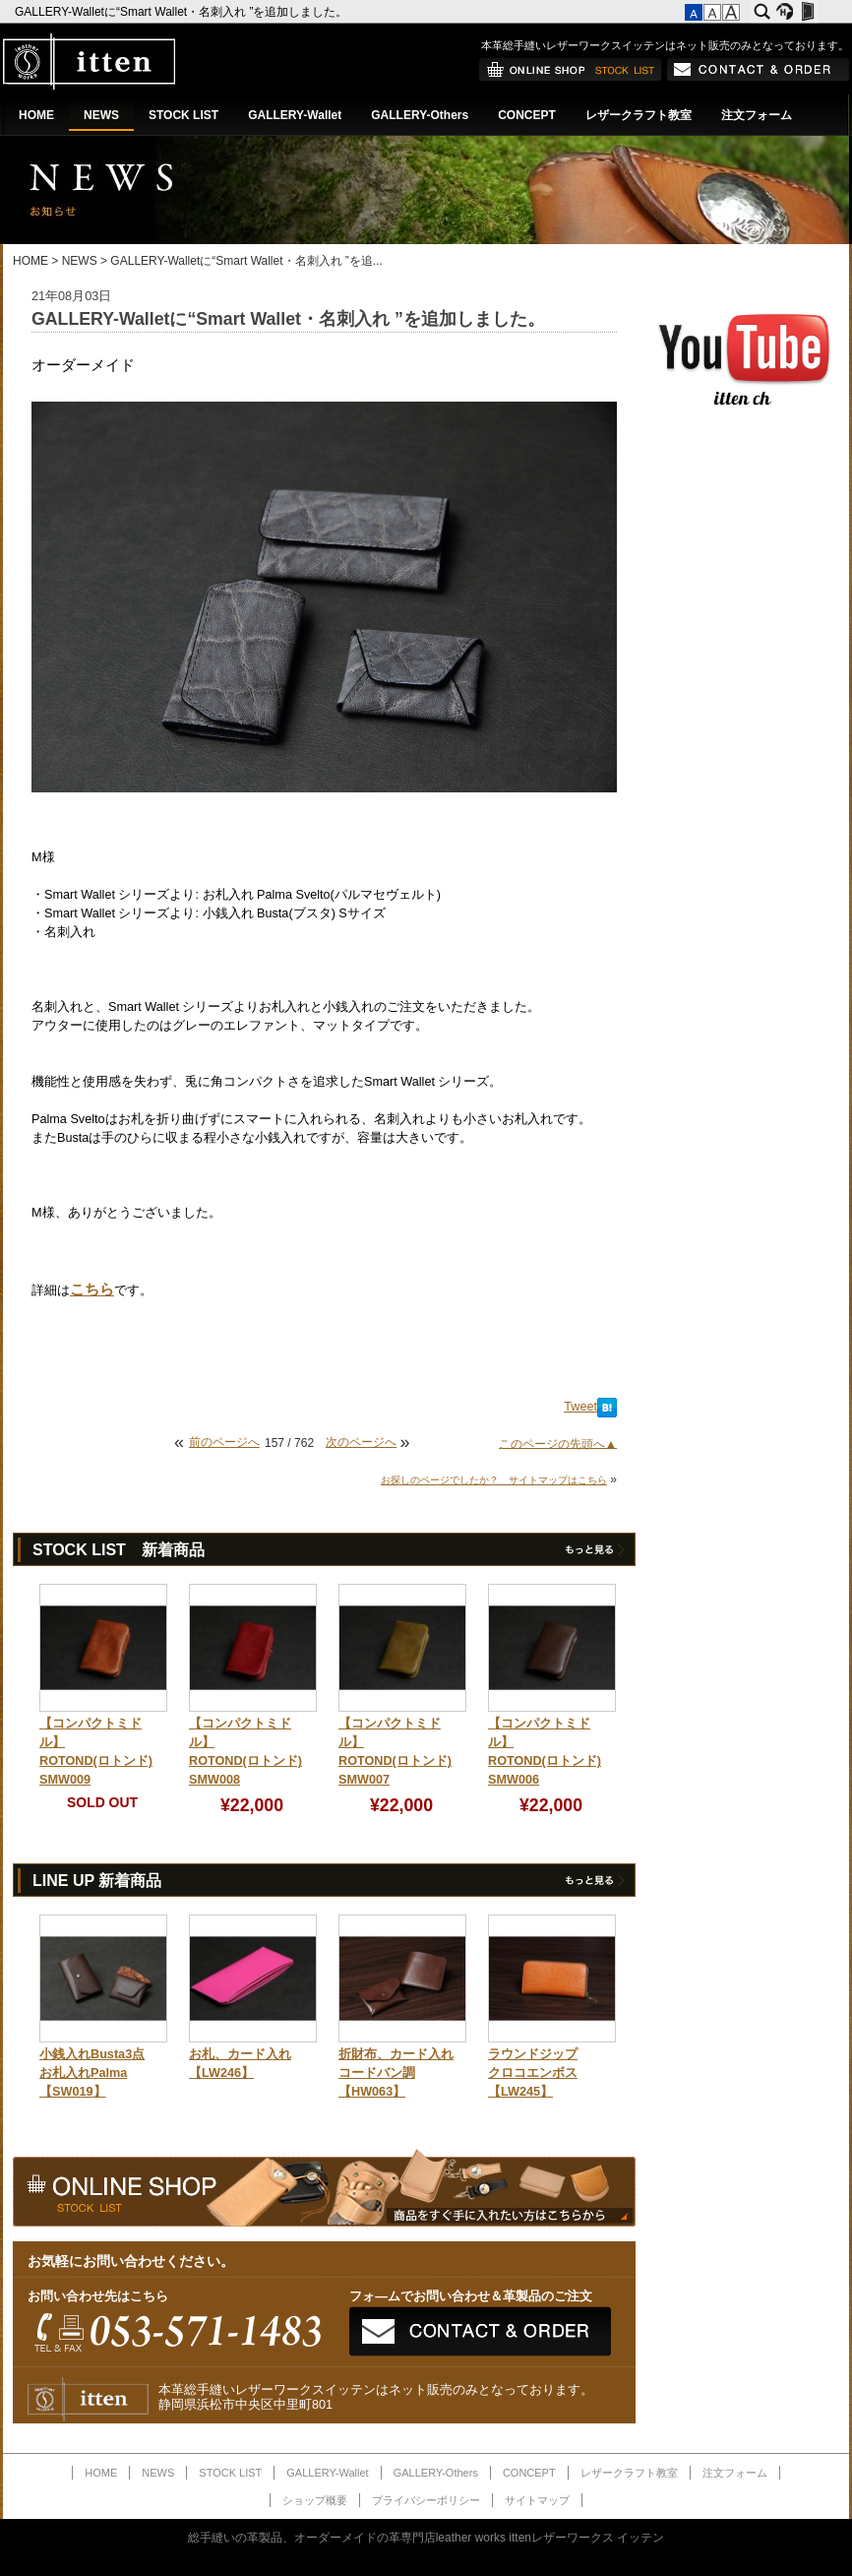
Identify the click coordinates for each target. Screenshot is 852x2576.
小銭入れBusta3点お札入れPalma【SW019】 (92, 2073)
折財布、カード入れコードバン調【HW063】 (396, 2073)
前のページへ (224, 1442)
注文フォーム (756, 115)
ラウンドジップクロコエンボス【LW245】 (533, 2073)
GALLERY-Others (419, 115)
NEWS (101, 115)
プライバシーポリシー (426, 2500)
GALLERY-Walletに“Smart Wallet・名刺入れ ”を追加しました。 (183, 12)
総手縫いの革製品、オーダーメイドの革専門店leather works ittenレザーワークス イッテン (426, 2538)
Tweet (580, 1407)
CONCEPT (527, 115)
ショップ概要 (314, 2500)
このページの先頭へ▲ (558, 1443)
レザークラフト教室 (638, 115)
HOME (36, 115)
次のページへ (361, 1442)
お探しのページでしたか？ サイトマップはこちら (494, 1480)
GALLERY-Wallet (294, 115)
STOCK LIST (183, 115)
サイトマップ (537, 2500)
